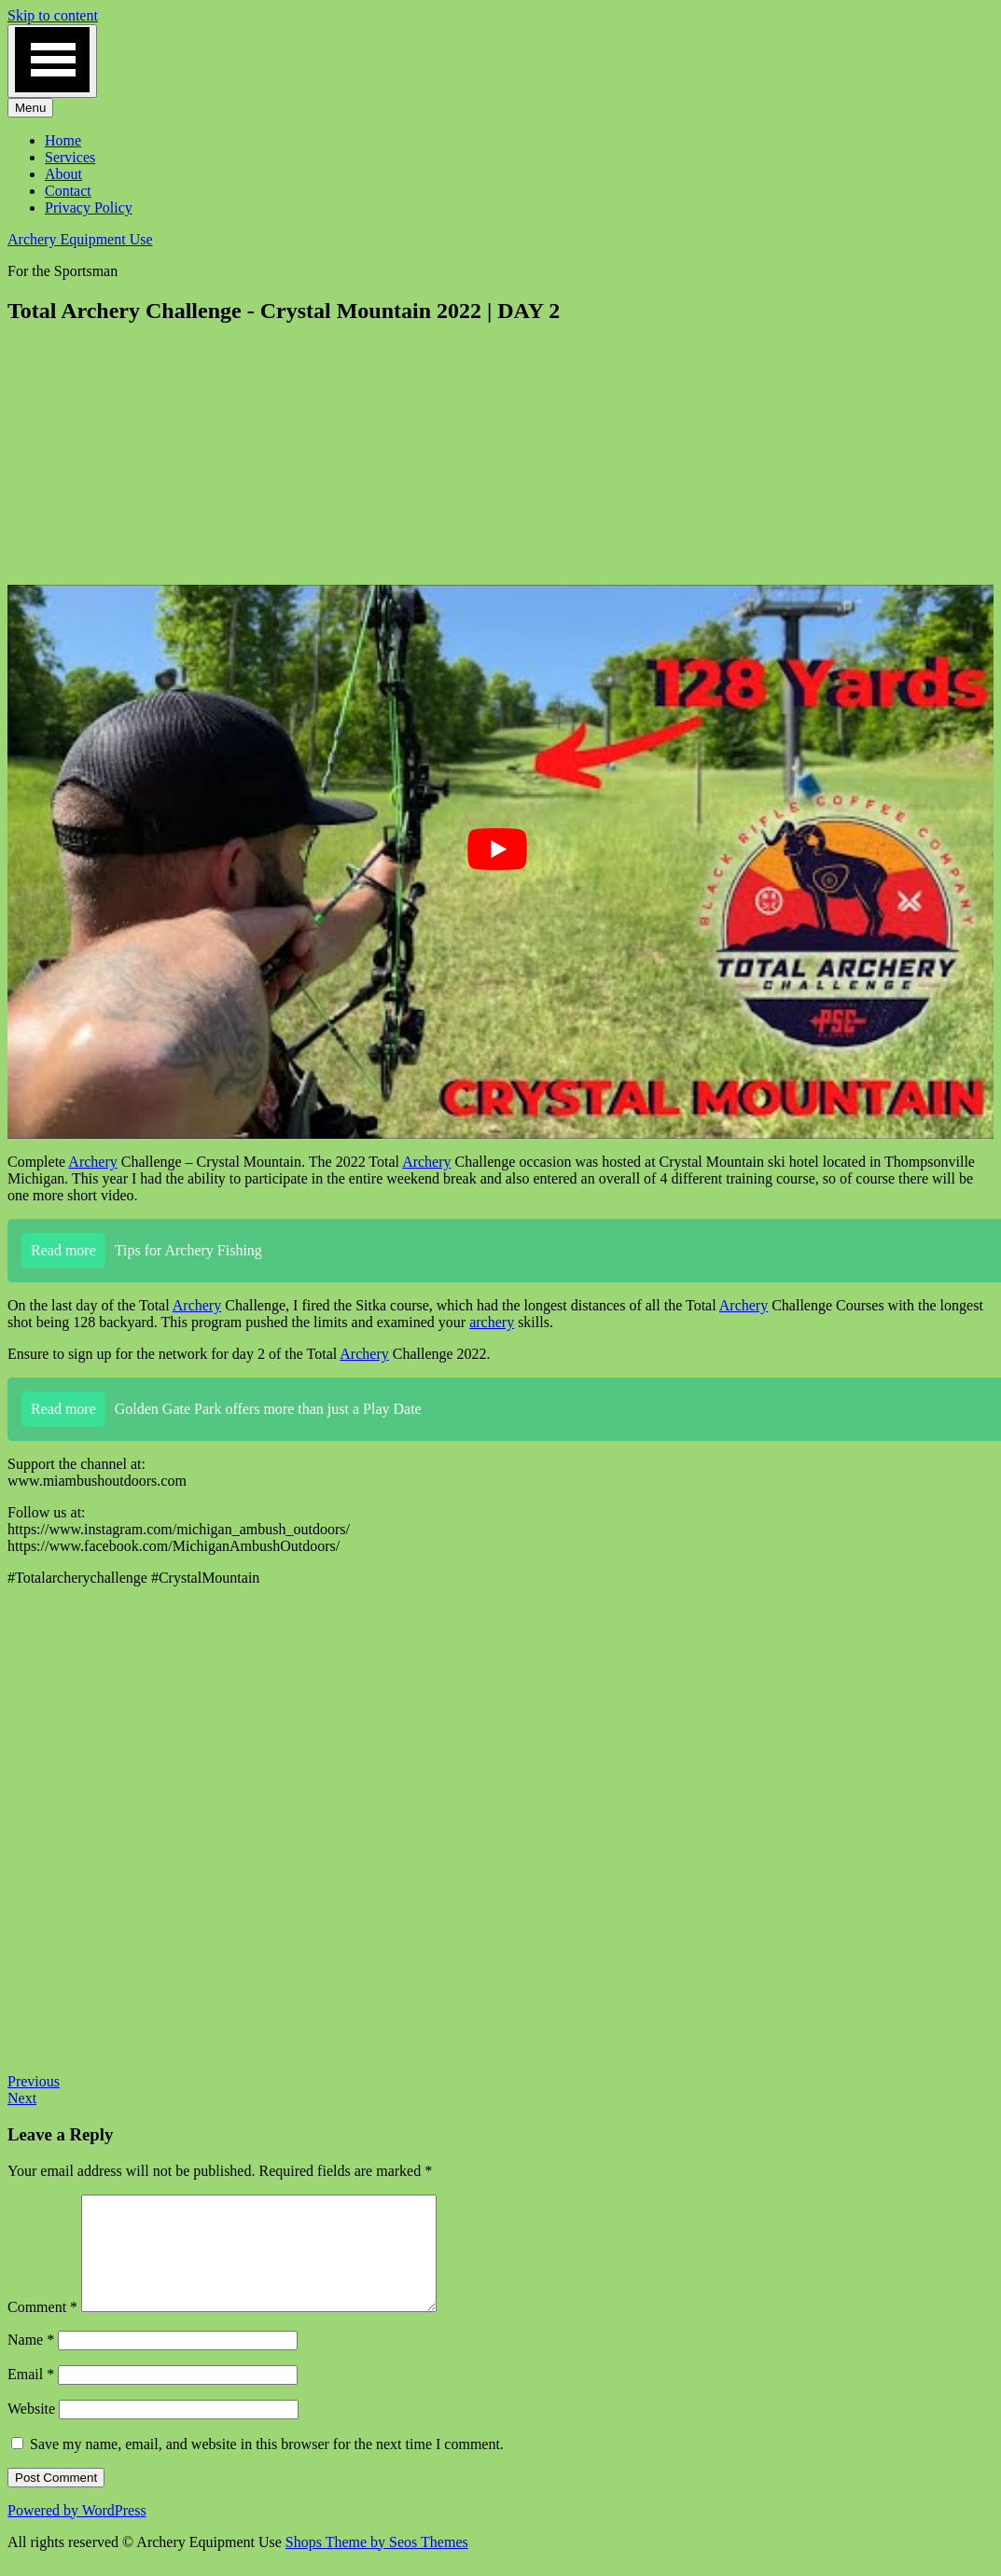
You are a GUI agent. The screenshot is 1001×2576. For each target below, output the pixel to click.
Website (31, 2431)
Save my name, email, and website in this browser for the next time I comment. (267, 2466)
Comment (42, 2329)
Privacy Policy (88, 207)
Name (30, 2362)
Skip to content (52, 15)
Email (30, 2396)
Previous (33, 2081)
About (63, 174)
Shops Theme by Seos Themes (376, 2564)
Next (21, 2098)
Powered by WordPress (76, 2533)
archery (491, 1322)
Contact (68, 191)
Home (63, 140)
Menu (30, 108)
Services (70, 157)
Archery (92, 1162)
